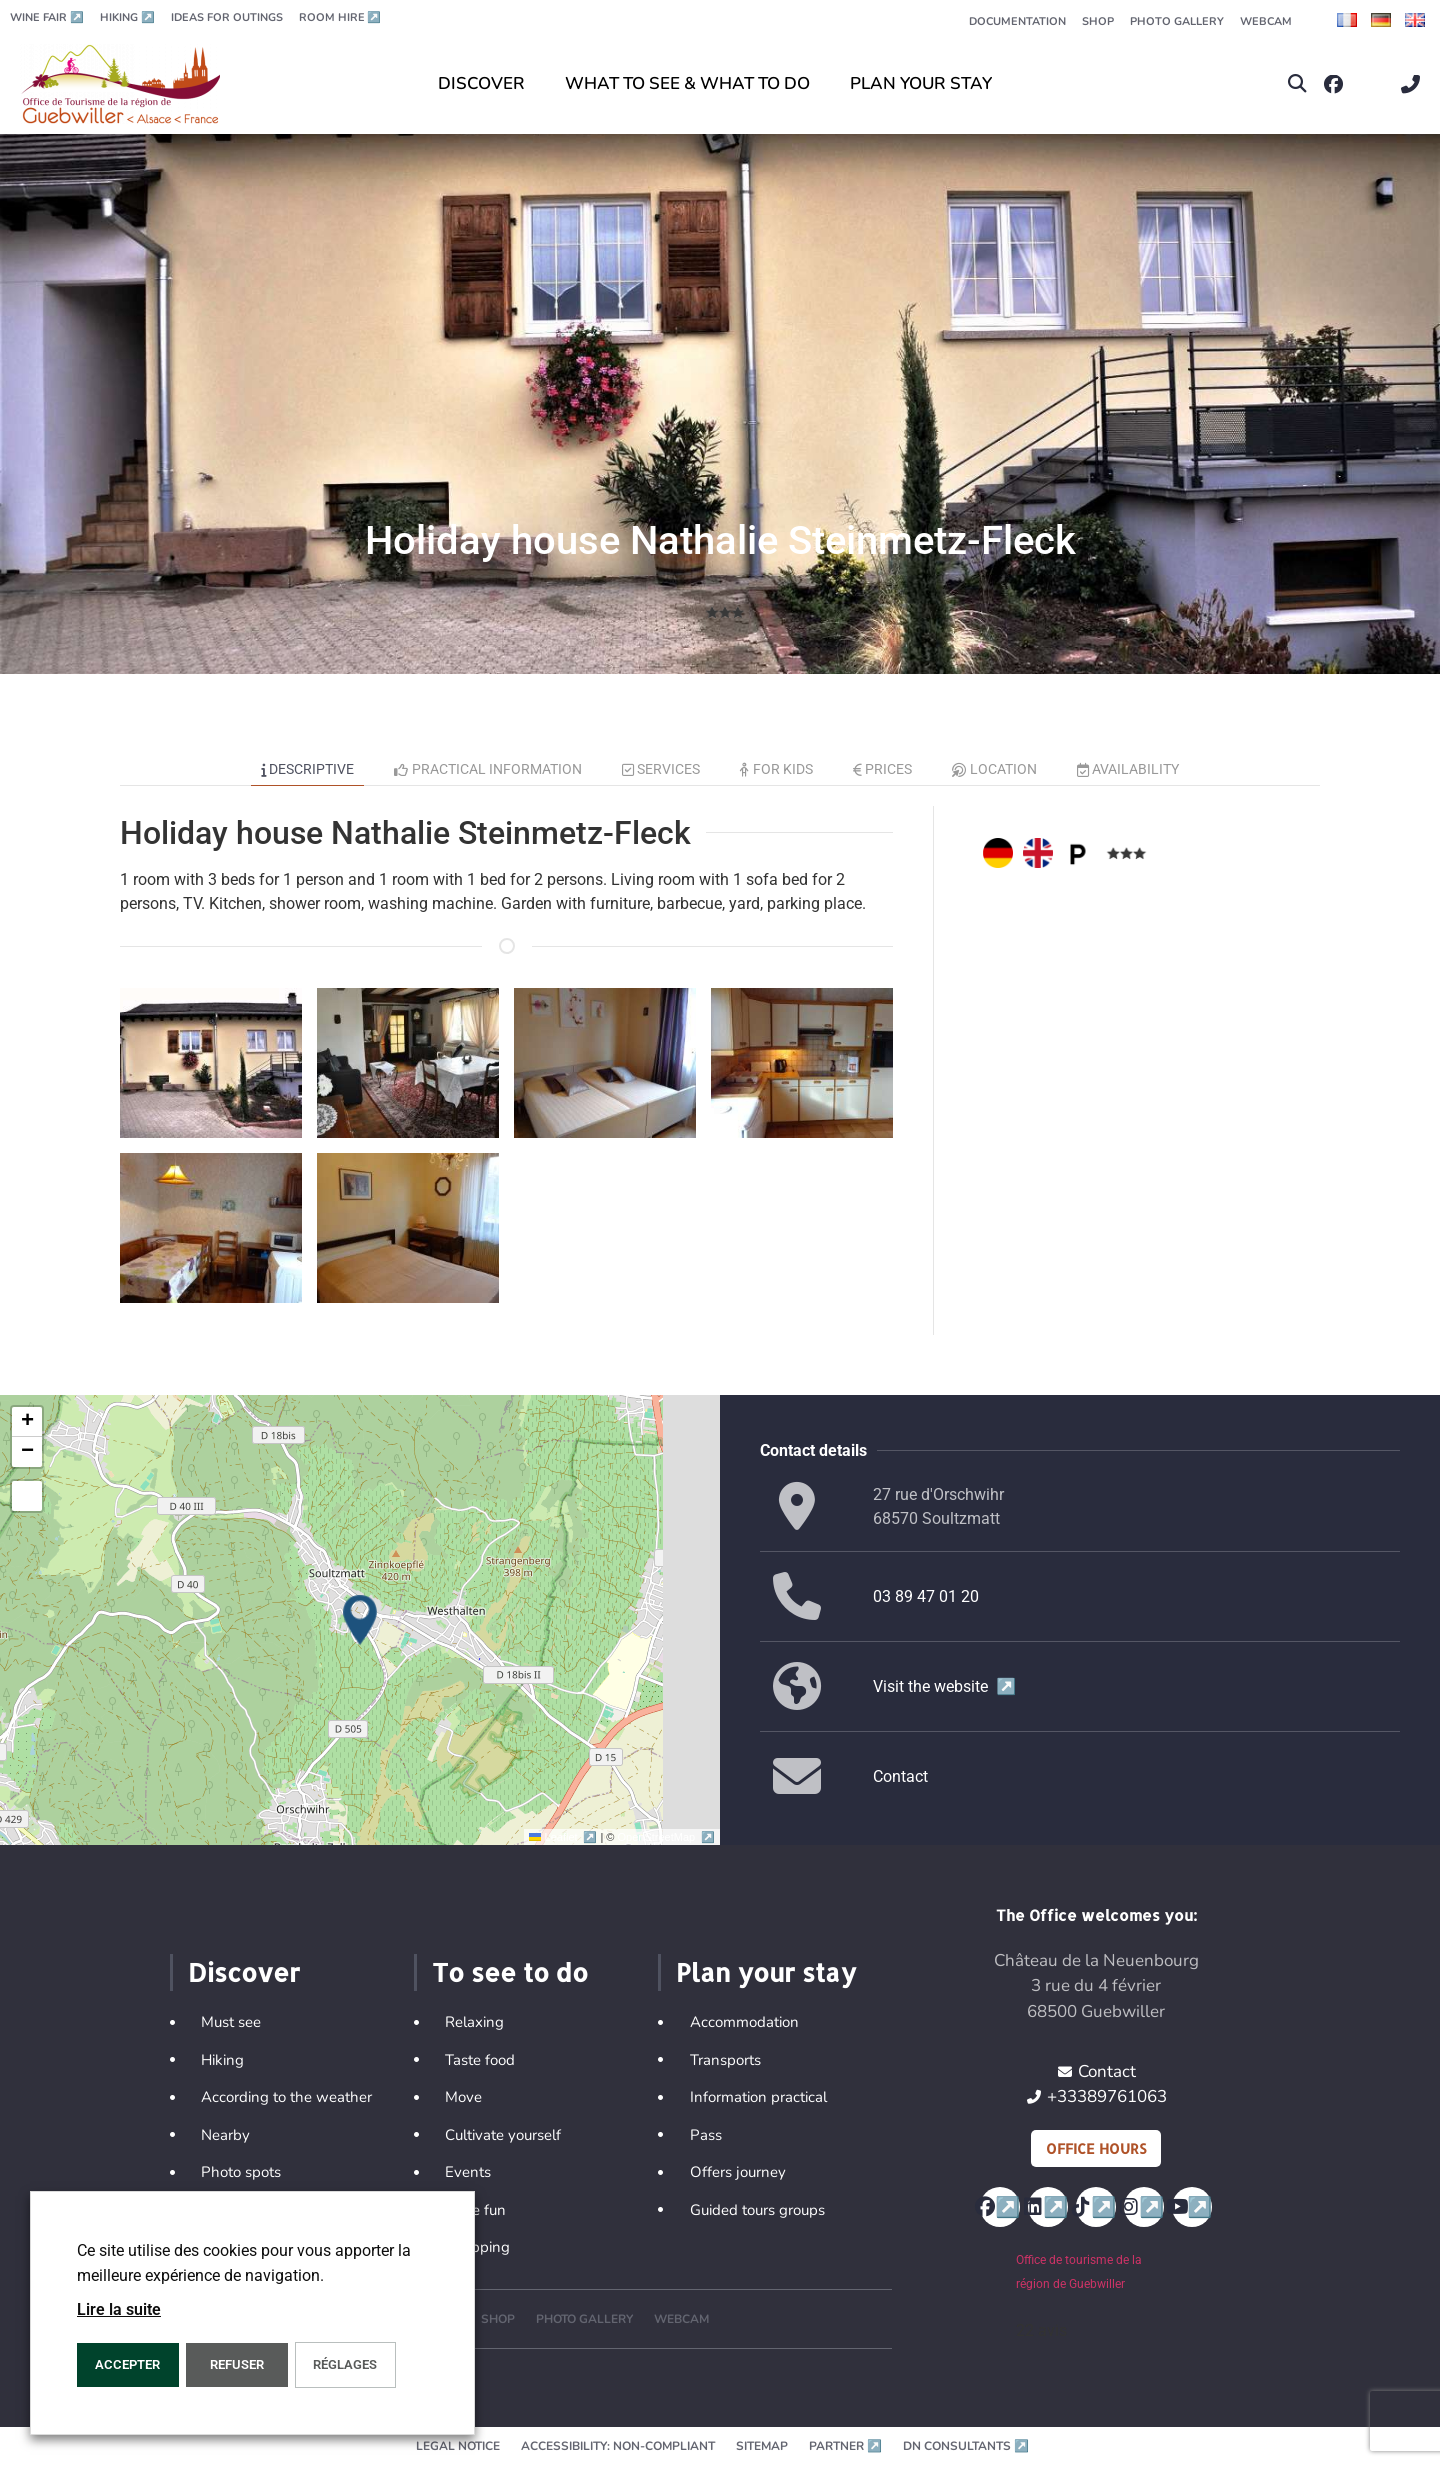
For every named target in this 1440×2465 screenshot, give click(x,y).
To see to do (510, 1972)
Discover (244, 1972)
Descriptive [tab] (308, 769)
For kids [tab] (776, 769)
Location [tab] (994, 769)
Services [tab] (661, 769)
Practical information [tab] (488, 769)
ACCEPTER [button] (127, 2364)
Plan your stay (766, 1972)
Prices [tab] (883, 769)
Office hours (1096, 2148)
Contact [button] (900, 1776)
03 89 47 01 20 (926, 1596)
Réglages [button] (345, 2364)
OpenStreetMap (666, 1837)
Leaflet (564, 1837)
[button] (1297, 84)
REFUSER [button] (237, 2364)
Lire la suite (119, 2309)
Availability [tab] (1128, 769)
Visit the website (944, 1686)
